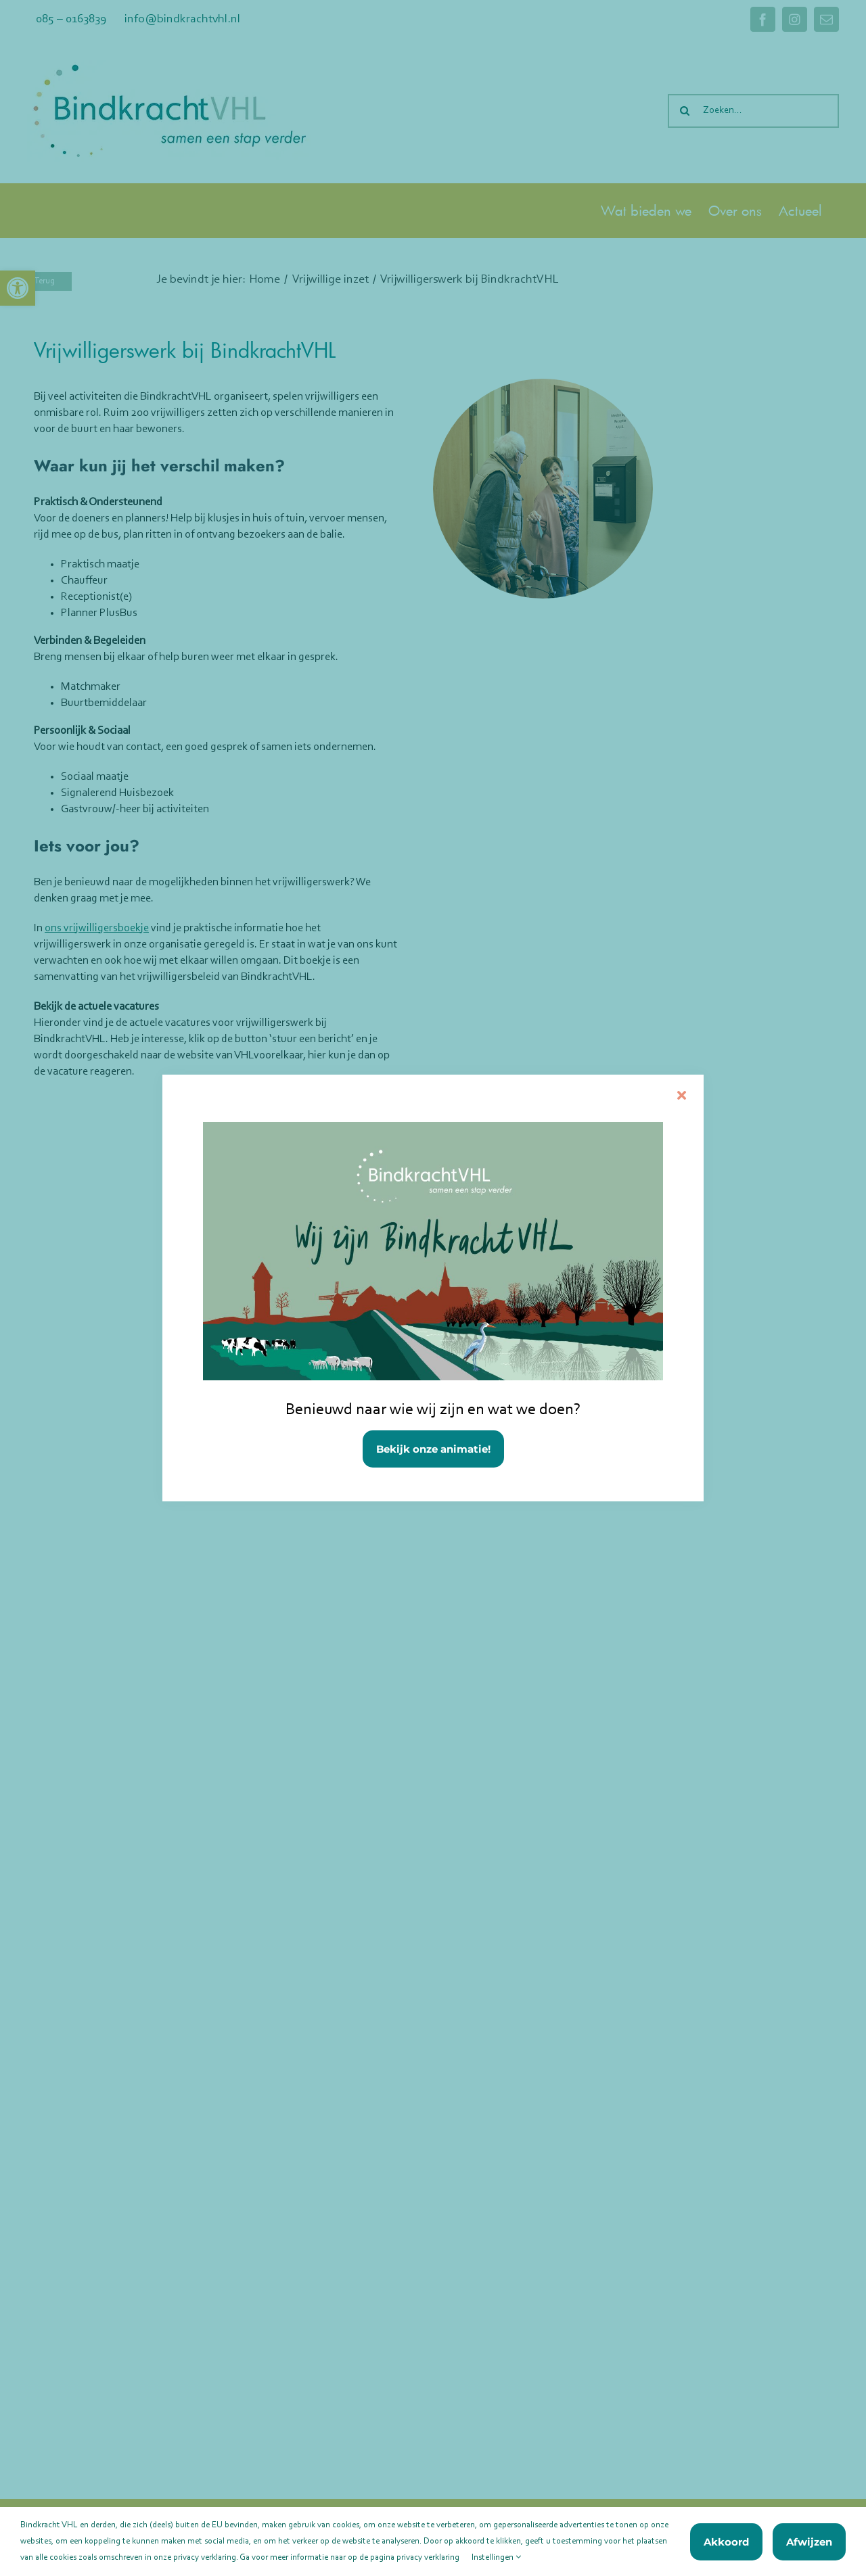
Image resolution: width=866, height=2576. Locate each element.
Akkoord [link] (726, 2541)
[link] (433, 1288)
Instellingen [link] (496, 2557)
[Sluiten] (681, 1095)
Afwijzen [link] (809, 2541)
